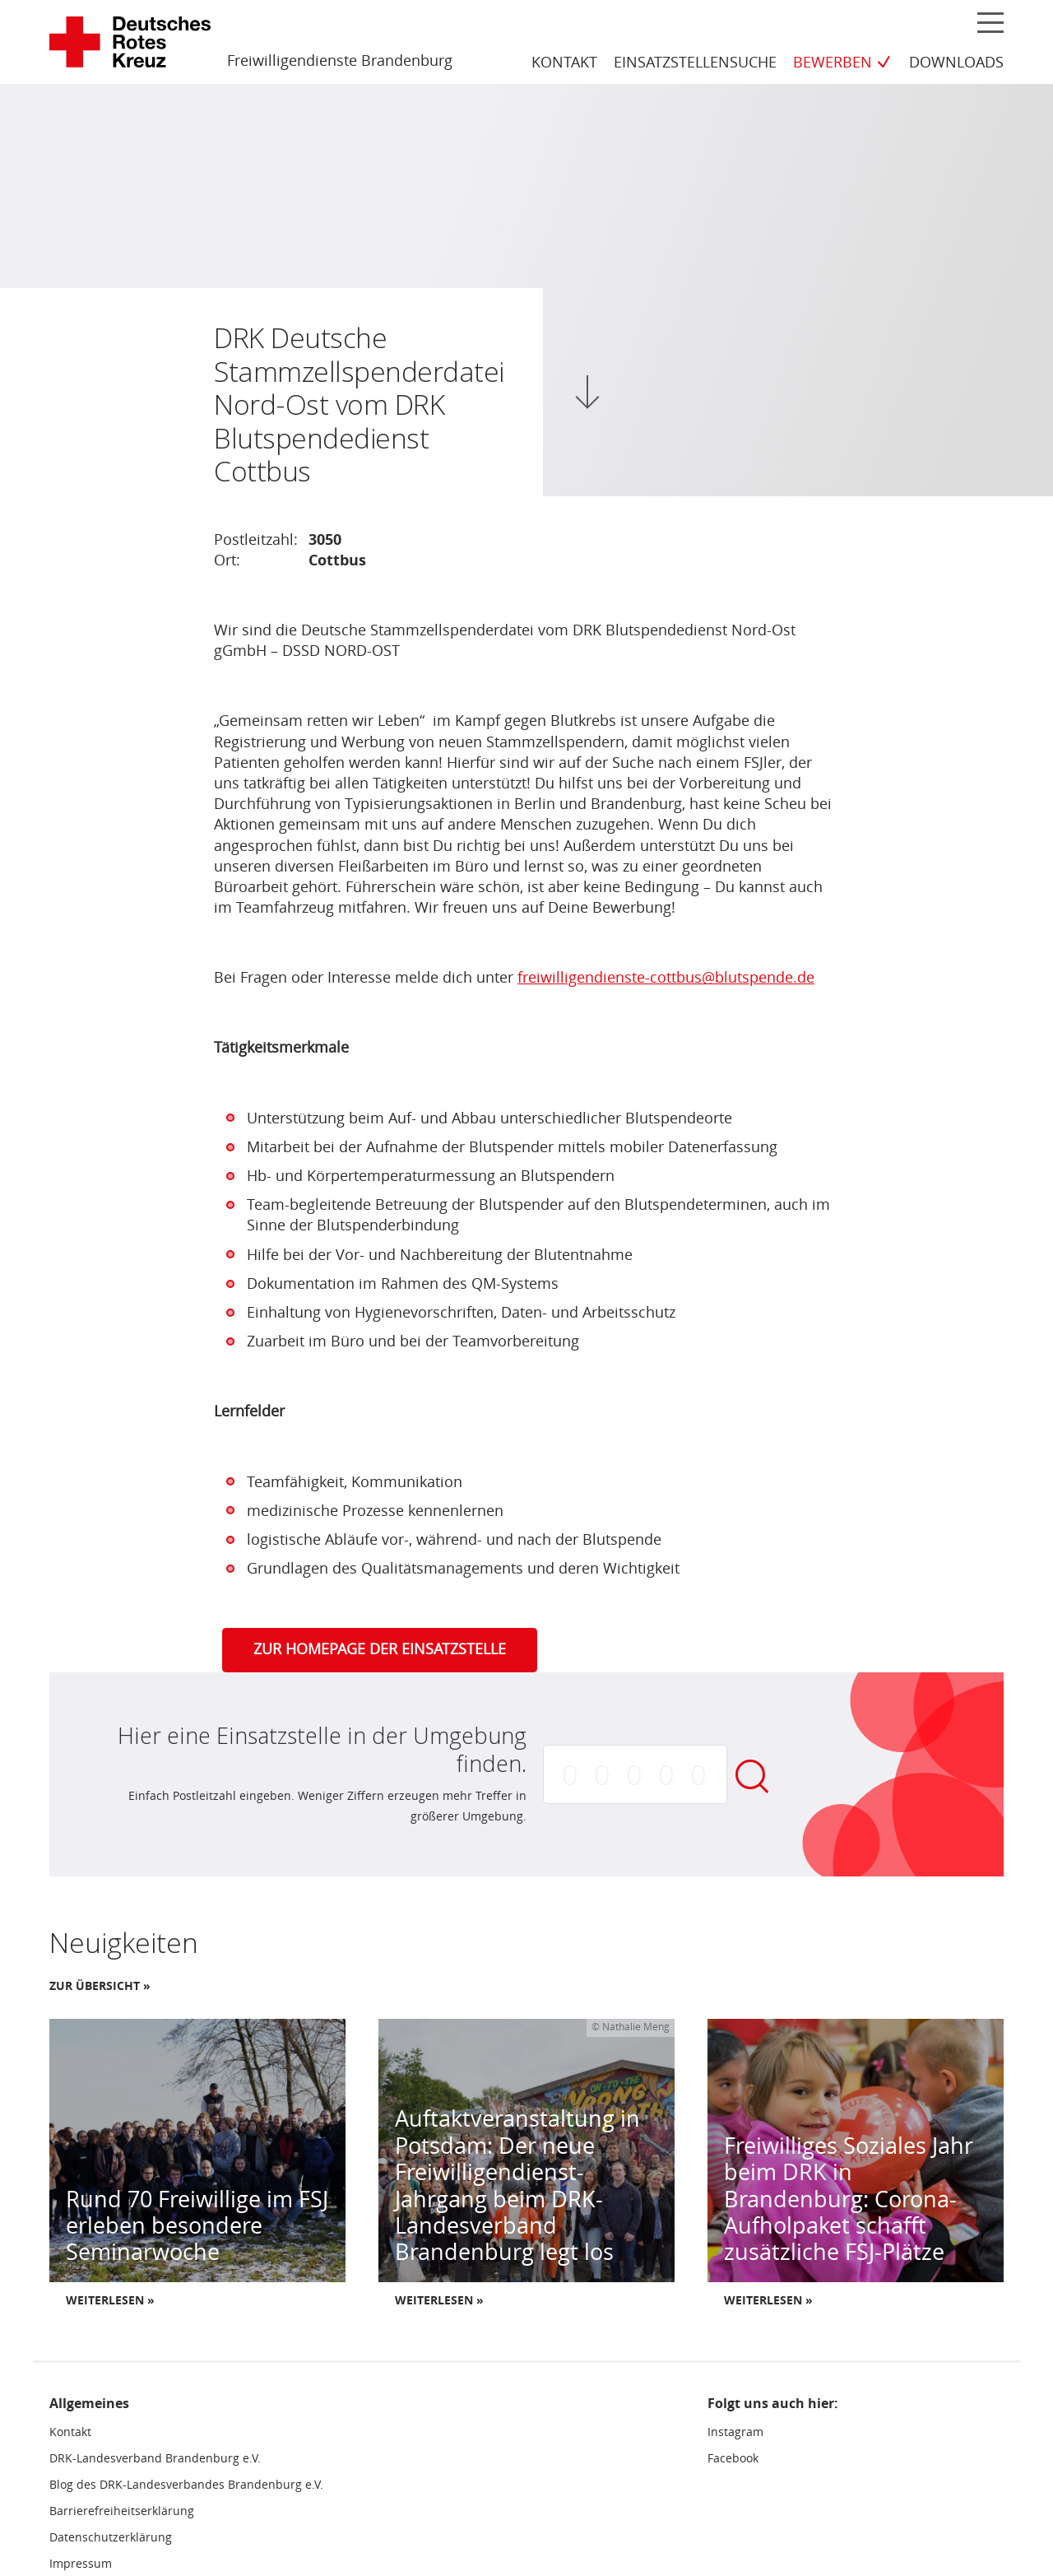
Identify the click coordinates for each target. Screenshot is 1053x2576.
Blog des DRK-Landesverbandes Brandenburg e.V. (186, 2487)
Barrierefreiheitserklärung (121, 2512)
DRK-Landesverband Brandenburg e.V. (155, 2460)
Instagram (735, 2434)
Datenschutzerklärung (110, 2539)
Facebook (732, 2460)
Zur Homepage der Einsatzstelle (379, 1652)
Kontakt (564, 62)
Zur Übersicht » (100, 1987)
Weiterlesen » (110, 2302)
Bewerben (832, 62)
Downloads (956, 62)
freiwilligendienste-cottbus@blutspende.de (665, 978)
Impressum (80, 2565)
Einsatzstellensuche (695, 62)
